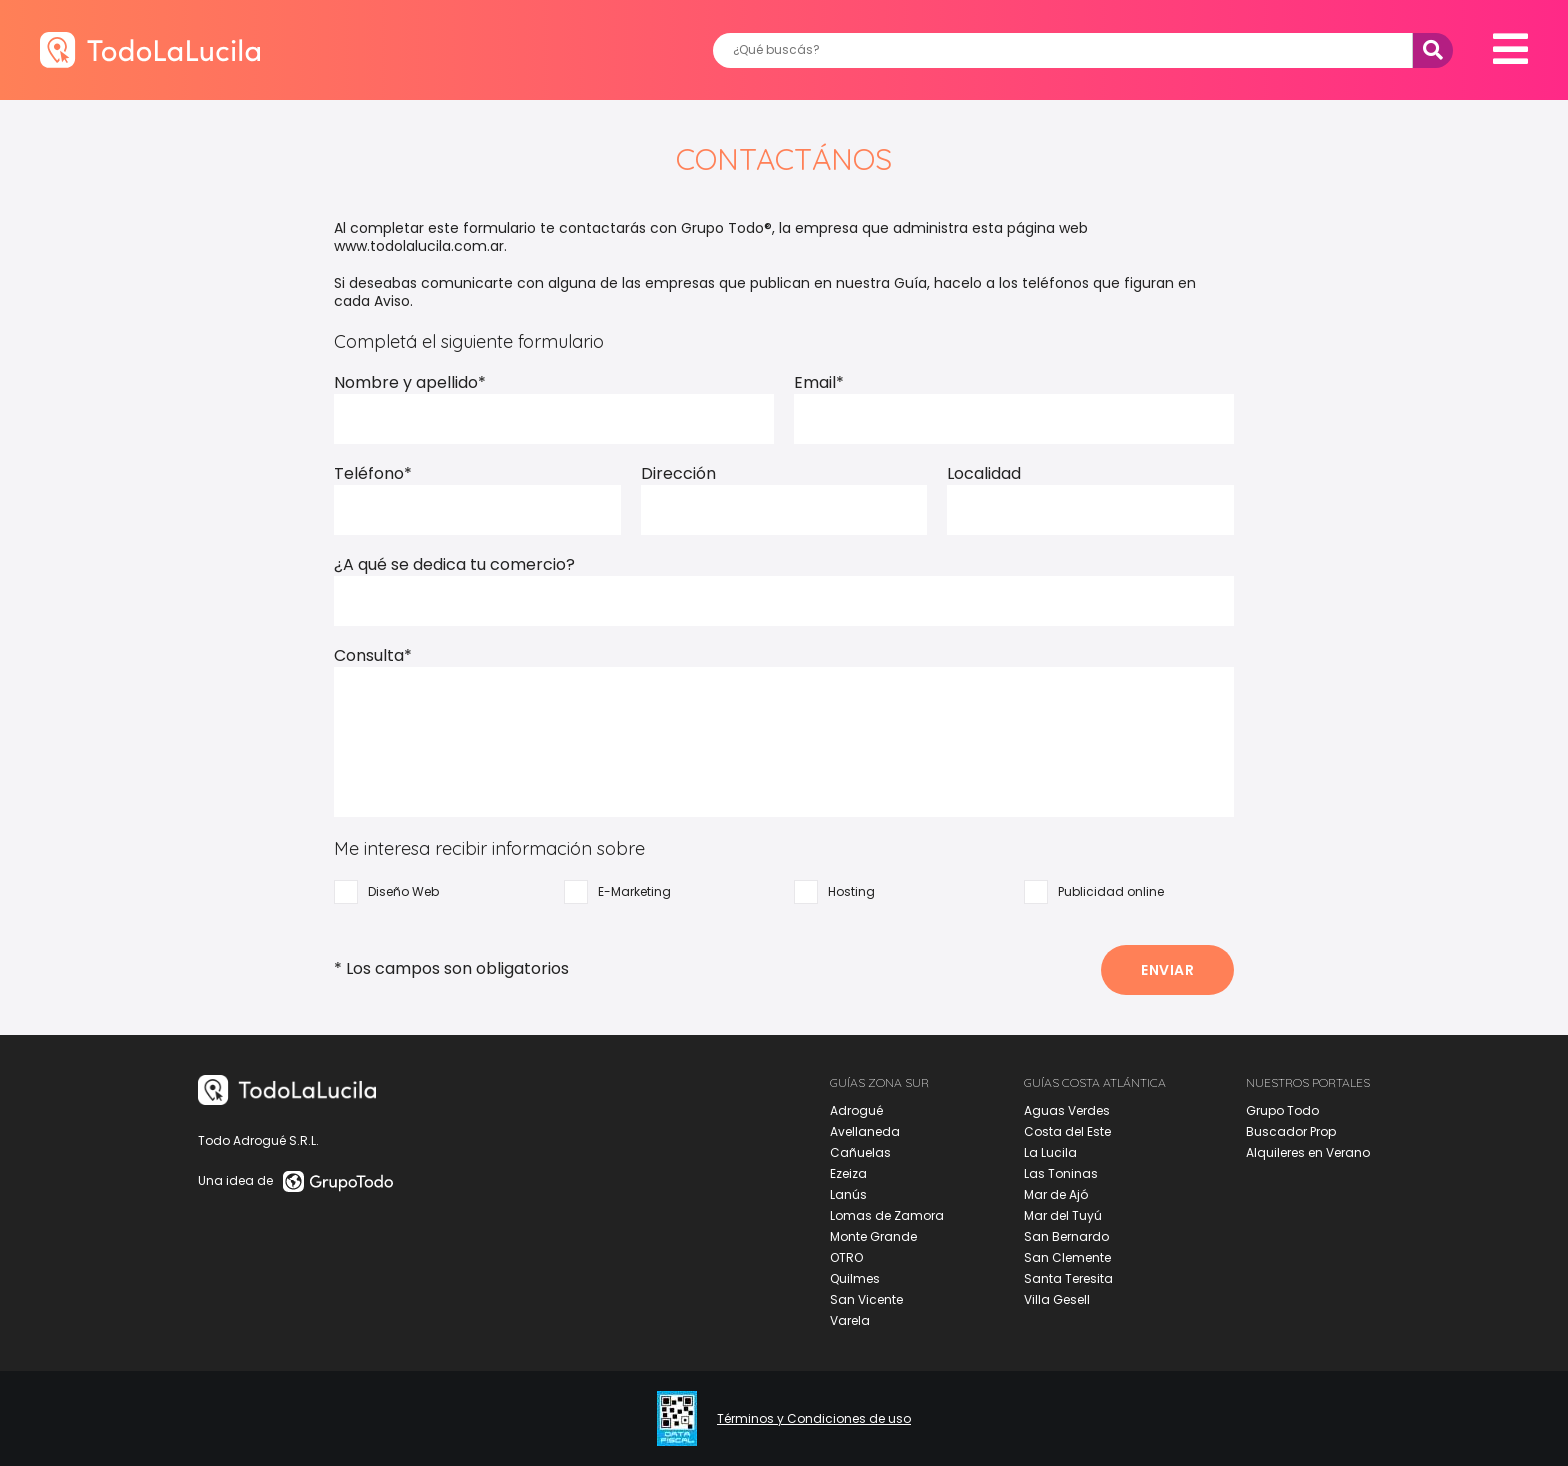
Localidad (984, 473)
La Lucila (1050, 1152)
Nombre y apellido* (410, 382)
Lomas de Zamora (887, 1215)
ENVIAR (1167, 970)
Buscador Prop (1291, 1131)
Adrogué (856, 1110)
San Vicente (866, 1299)
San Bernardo (1066, 1236)
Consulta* (373, 655)
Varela (850, 1320)
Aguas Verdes (1067, 1110)
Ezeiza (848, 1173)
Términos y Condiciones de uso (814, 1419)
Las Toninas (1061, 1173)
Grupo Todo (1282, 1110)
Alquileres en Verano (1308, 1152)
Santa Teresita (1068, 1278)
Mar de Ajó (1056, 1194)
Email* (819, 382)
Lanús (848, 1194)
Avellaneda (865, 1131)
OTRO (846, 1257)
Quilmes (855, 1278)
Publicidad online (1094, 892)
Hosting (834, 892)
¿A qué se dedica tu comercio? (454, 564)
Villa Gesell (1057, 1299)
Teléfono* (373, 473)
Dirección (678, 473)
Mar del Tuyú (1063, 1215)
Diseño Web (386, 892)
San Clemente (1067, 1257)
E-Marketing (617, 892)
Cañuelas (860, 1152)
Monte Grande (873, 1236)
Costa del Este (1067, 1131)
